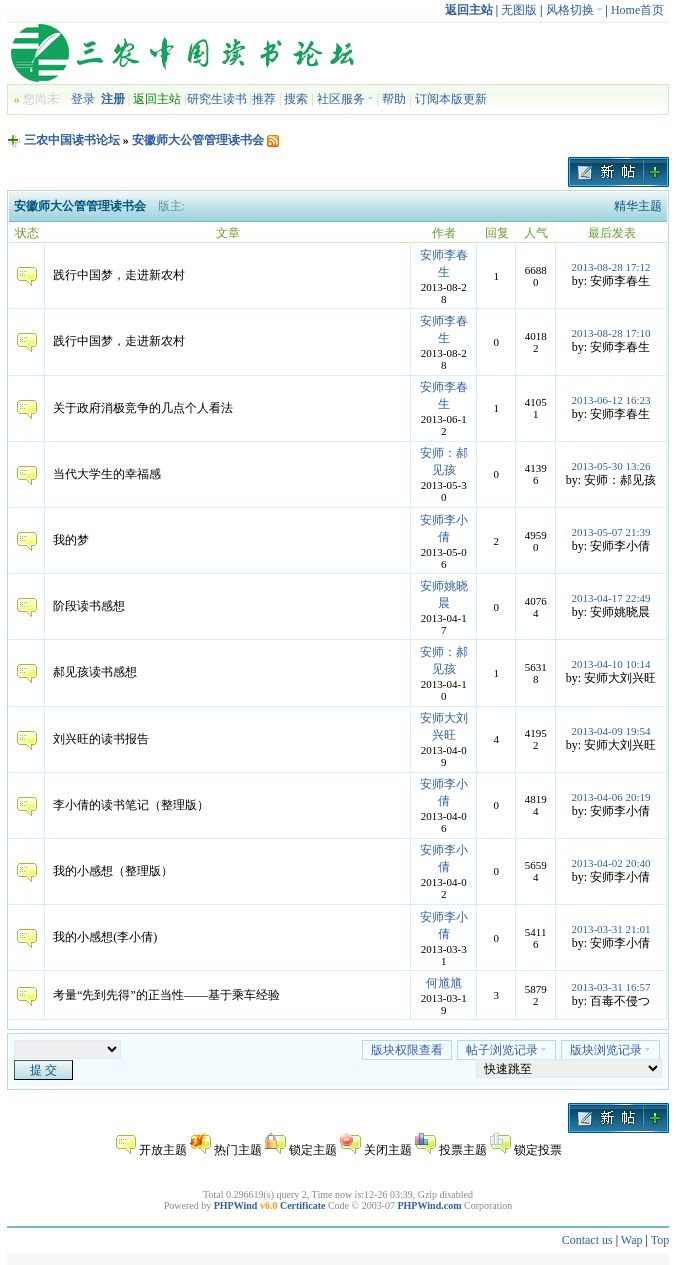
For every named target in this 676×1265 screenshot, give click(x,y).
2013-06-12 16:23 (610, 400)
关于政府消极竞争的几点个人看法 (143, 408)
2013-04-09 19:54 (610, 731)
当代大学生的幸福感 (107, 474)
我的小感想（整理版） (113, 871)
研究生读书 (217, 99)
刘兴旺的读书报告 (101, 739)
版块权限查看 (407, 1050)
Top (660, 1240)
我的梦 (71, 540)
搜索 (296, 99)
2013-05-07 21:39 (610, 532)
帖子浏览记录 (506, 1050)
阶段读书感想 (89, 606)
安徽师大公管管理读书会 (198, 140)
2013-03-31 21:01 (610, 929)
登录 (83, 99)
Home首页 (637, 10)
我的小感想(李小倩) (105, 937)
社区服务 (345, 99)
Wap (632, 1240)
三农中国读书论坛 (72, 140)
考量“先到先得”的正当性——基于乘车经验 (166, 995)
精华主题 (638, 206)
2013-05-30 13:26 (610, 466)
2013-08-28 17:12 (610, 267)
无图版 (519, 10)
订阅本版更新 (451, 99)
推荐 (264, 99)
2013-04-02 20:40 (610, 863)
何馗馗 (444, 983)
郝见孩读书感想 (95, 672)
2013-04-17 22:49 (610, 598)
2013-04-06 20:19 (610, 797)
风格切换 (574, 10)
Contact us (587, 1240)
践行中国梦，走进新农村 (119, 275)
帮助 (394, 99)
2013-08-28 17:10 (610, 333)
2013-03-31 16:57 (610, 987)
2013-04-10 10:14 (610, 664)
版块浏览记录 (610, 1050)
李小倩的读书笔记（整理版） (131, 805)
